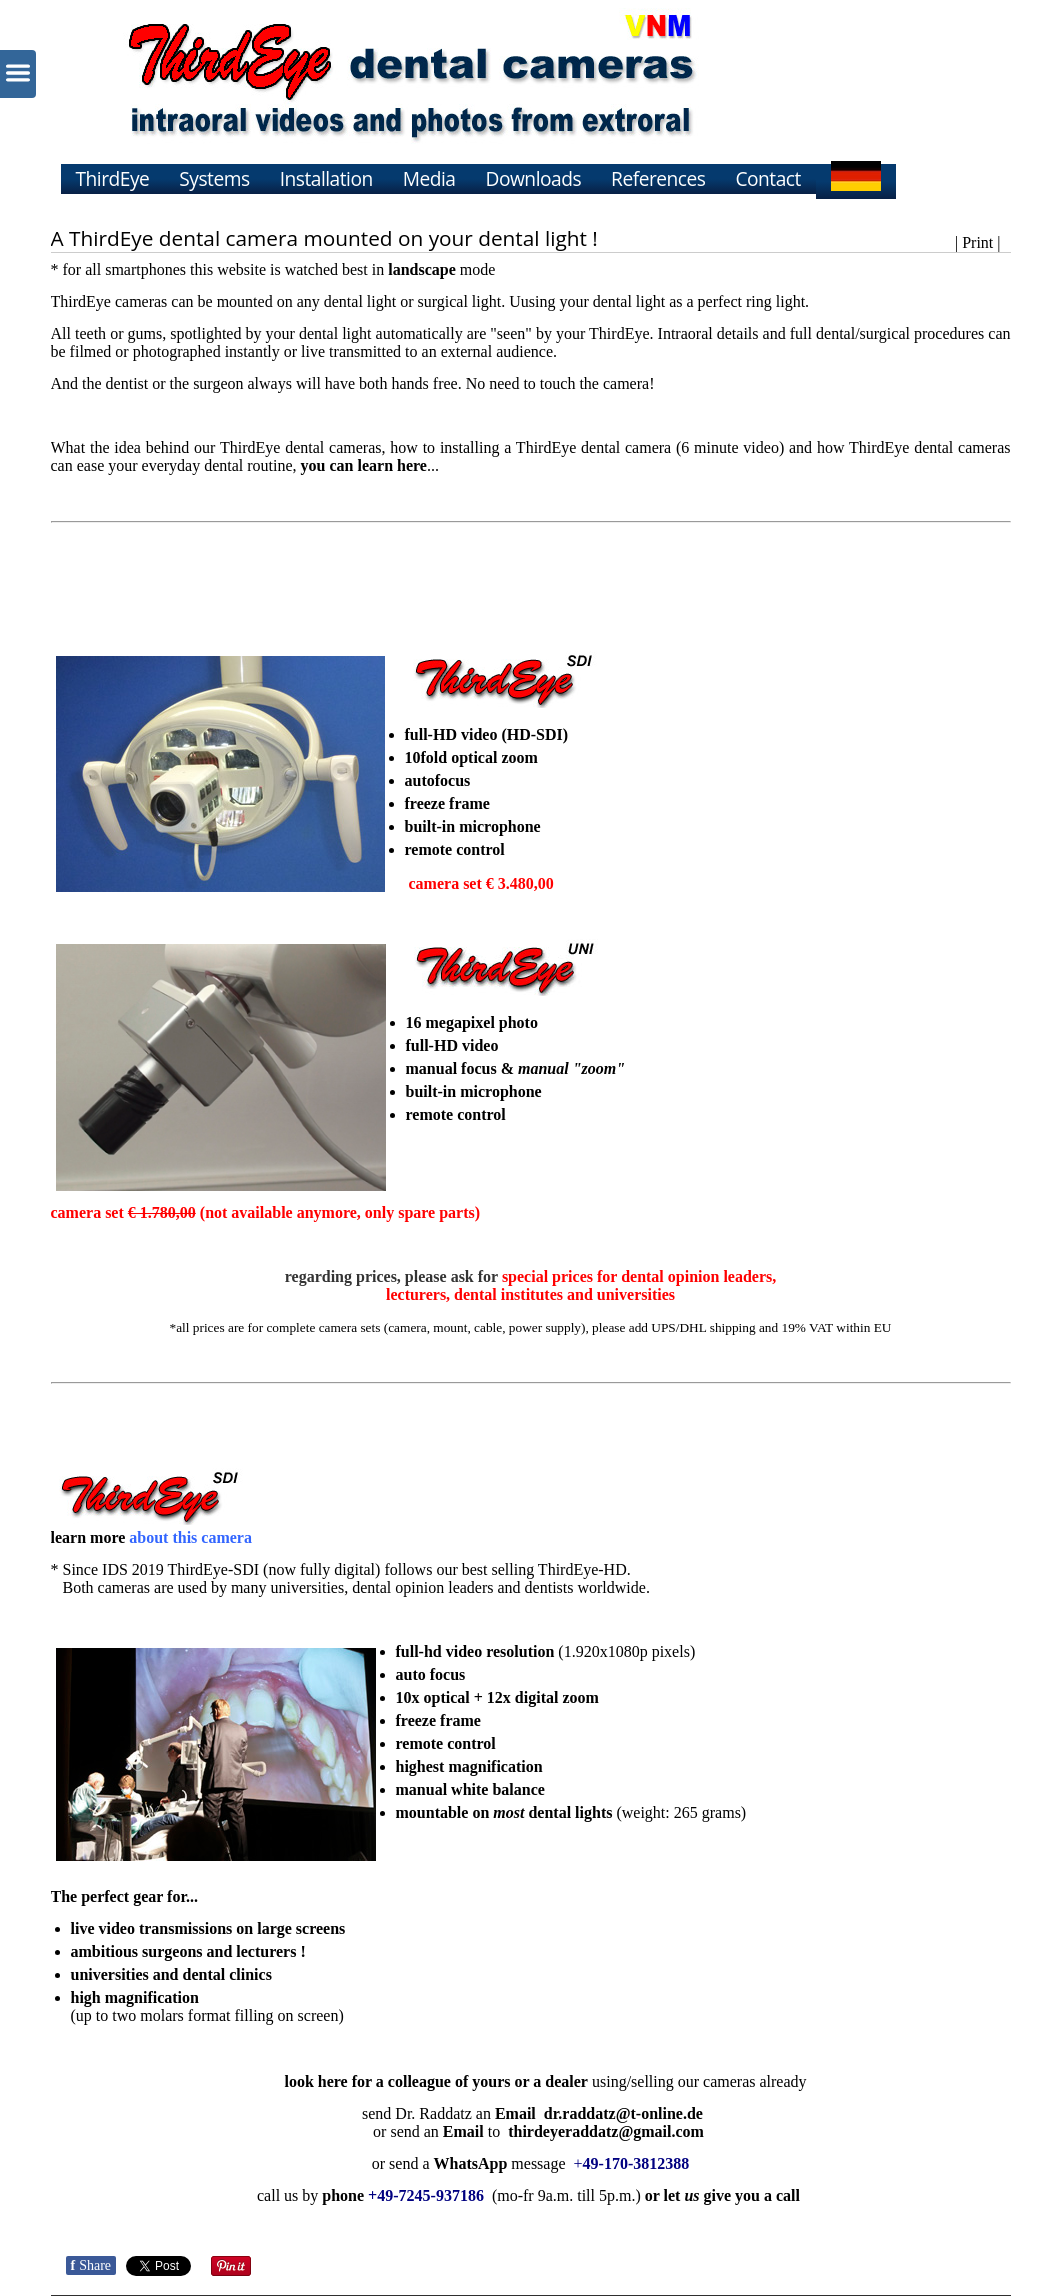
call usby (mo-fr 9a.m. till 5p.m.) (449, 2195)
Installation (326, 178)
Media (429, 178)
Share (91, 2265)
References (658, 178)
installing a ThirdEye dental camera (555, 447)
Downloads (534, 178)
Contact (767, 178)
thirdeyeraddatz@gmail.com (606, 2131)
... (370, 465)
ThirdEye (113, 178)
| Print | (978, 242)
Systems (214, 178)
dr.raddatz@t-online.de (623, 2113)
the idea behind (139, 447)
